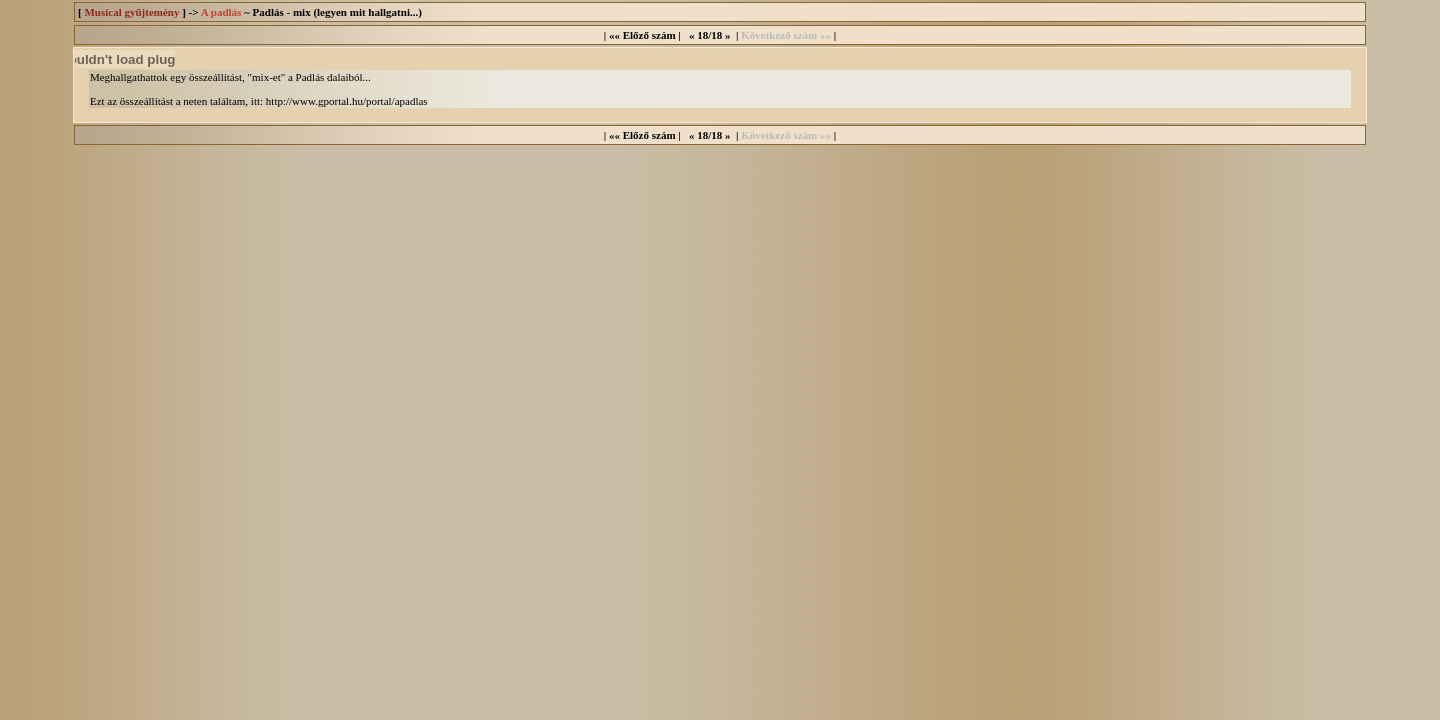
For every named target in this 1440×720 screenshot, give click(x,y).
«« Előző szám (642, 35)
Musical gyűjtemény (131, 12)
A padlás (221, 12)
